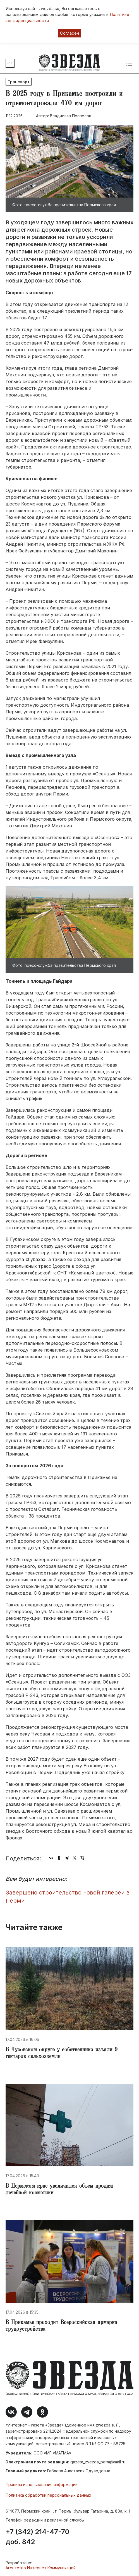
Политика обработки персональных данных (48, 2495)
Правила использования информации (42, 2484)
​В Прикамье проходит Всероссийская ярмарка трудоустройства (61, 2326)
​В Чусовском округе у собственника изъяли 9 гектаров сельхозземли (62, 2053)
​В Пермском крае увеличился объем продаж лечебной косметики (59, 2190)
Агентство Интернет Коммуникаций (41, 2567)
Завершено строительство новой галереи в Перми (68, 1896)
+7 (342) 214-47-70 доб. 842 (37, 2536)
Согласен (69, 33)
